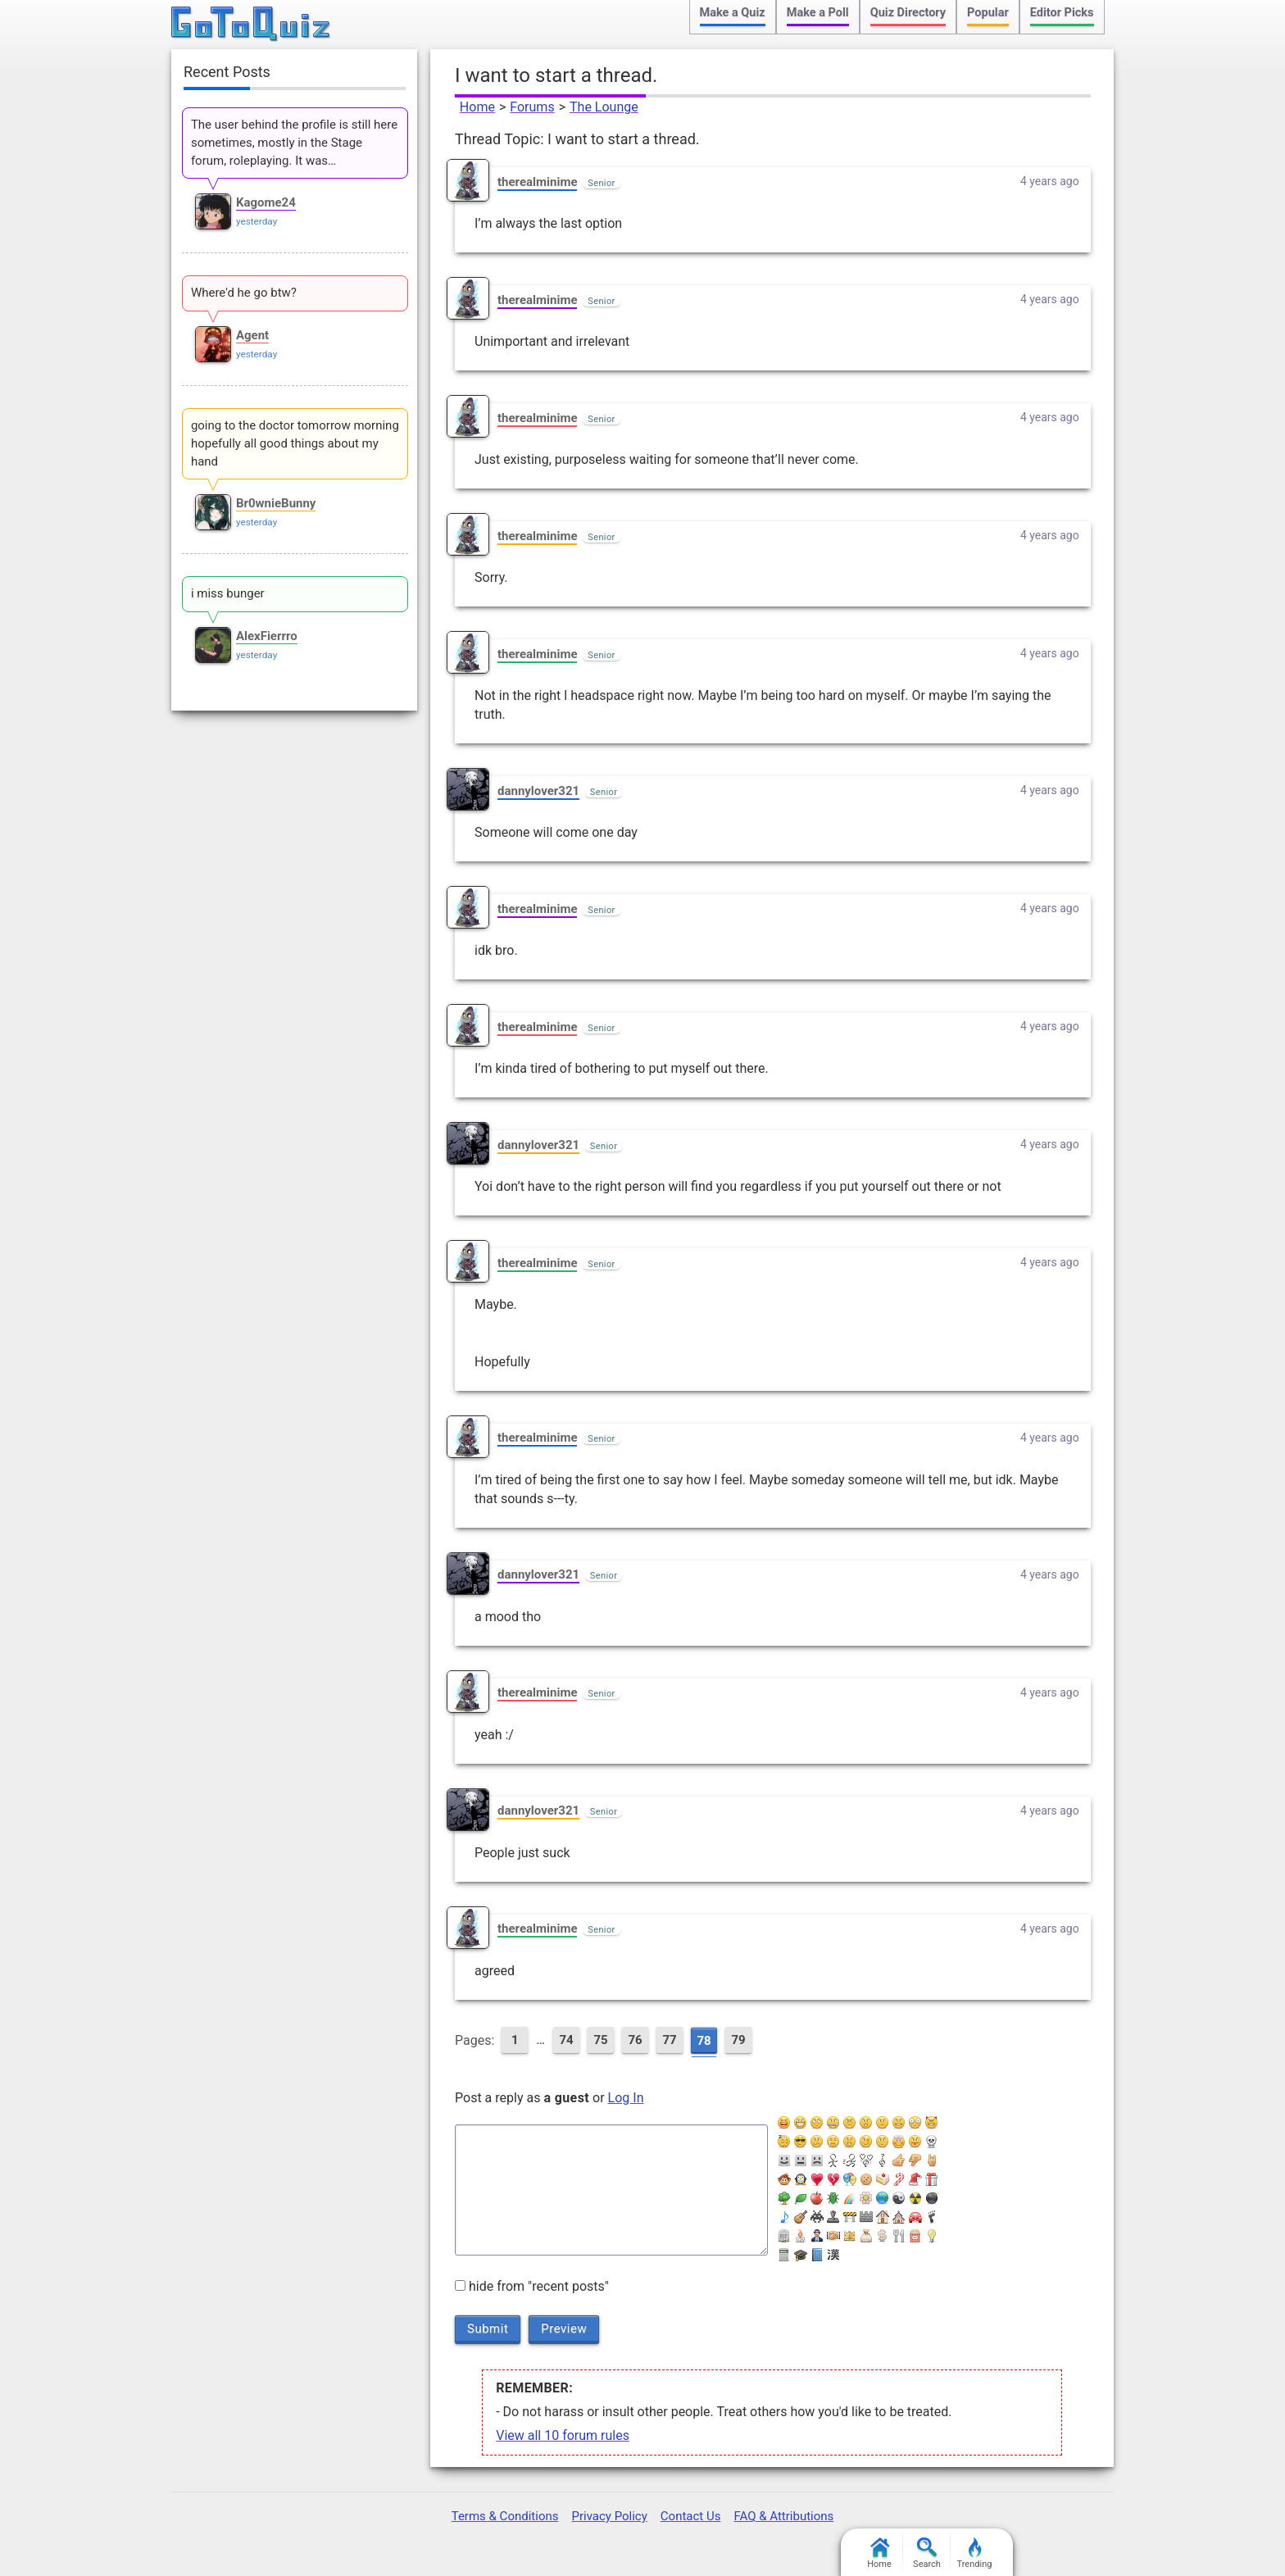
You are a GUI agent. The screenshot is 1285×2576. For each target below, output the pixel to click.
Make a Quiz (732, 13)
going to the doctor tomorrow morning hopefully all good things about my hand (295, 443)
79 (738, 2040)
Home (477, 107)
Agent (252, 335)
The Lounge (604, 107)
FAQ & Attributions (783, 2516)
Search (927, 2553)
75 (600, 2040)
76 (635, 2040)
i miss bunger (228, 593)
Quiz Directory (908, 13)
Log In (626, 2098)
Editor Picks (1062, 13)
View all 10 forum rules (562, 2435)
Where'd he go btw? (244, 292)
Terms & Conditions (505, 2516)
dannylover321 (538, 791)
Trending (974, 2553)
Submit (487, 2328)
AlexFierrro (266, 636)
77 (669, 2040)
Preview (564, 2328)
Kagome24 (266, 202)
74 (566, 2040)
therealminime (537, 182)
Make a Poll (818, 13)
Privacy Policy (609, 2516)
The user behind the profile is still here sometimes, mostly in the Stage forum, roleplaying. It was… (294, 142)
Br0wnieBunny (276, 503)
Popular (988, 13)
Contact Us (691, 2516)
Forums (532, 107)
